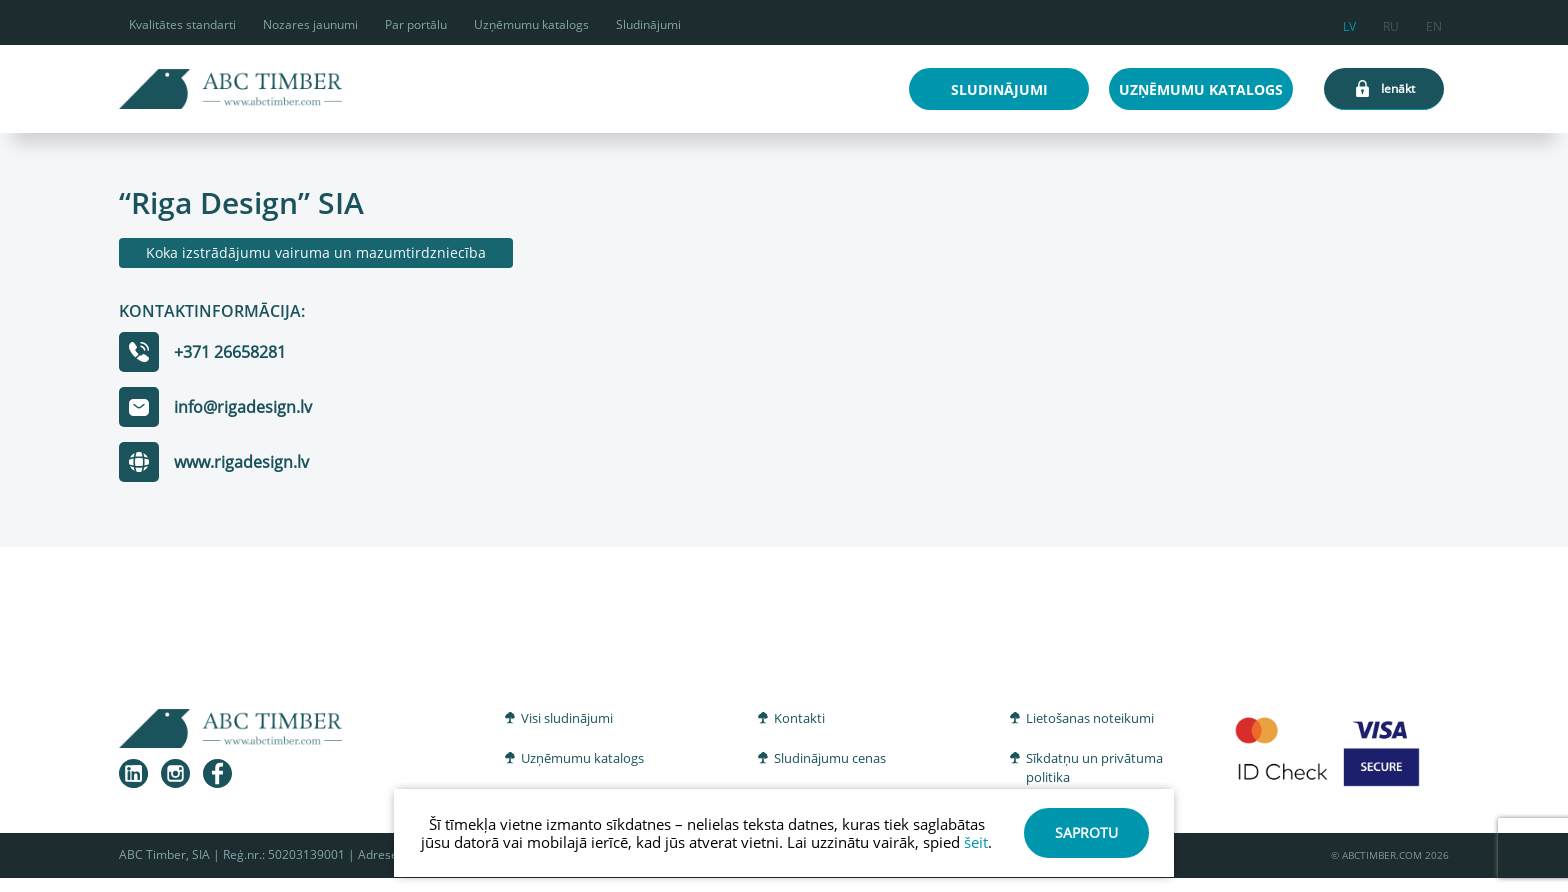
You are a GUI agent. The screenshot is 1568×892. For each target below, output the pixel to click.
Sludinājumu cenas (830, 758)
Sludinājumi (648, 24)
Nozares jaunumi (310, 24)
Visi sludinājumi (567, 718)
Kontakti (799, 718)
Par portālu (416, 24)
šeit (976, 842)
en (1434, 23)
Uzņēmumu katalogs (531, 24)
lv (1349, 23)
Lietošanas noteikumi (1090, 718)
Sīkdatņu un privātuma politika (1094, 768)
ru (1391, 23)
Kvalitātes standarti (182, 24)
